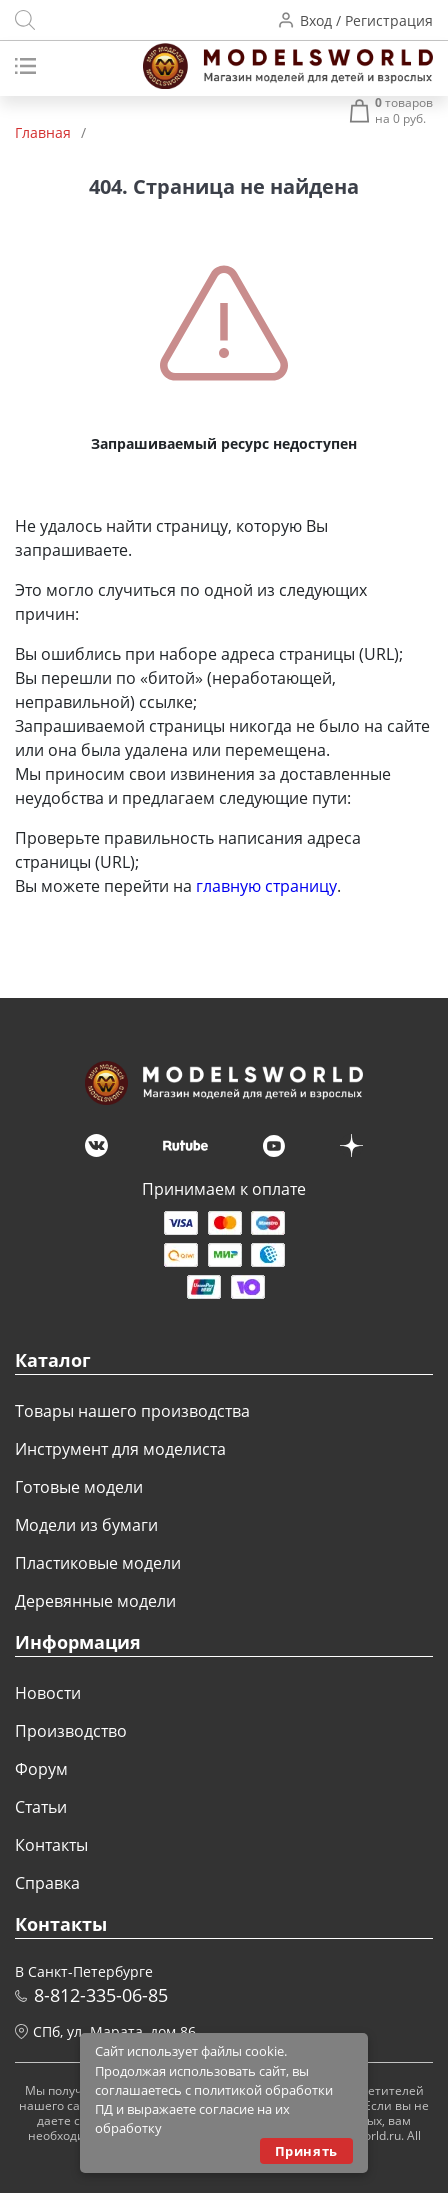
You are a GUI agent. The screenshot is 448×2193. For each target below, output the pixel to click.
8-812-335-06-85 (101, 1995)
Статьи (41, 1807)
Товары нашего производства (132, 1411)
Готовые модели (79, 1487)
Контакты (51, 1845)
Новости (48, 1693)
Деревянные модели (95, 1601)
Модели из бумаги (86, 1525)
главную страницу (266, 886)
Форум (41, 1769)
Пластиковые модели (98, 1563)
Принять (306, 2151)
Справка (47, 1883)
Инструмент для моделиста (120, 1449)
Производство (71, 1731)
